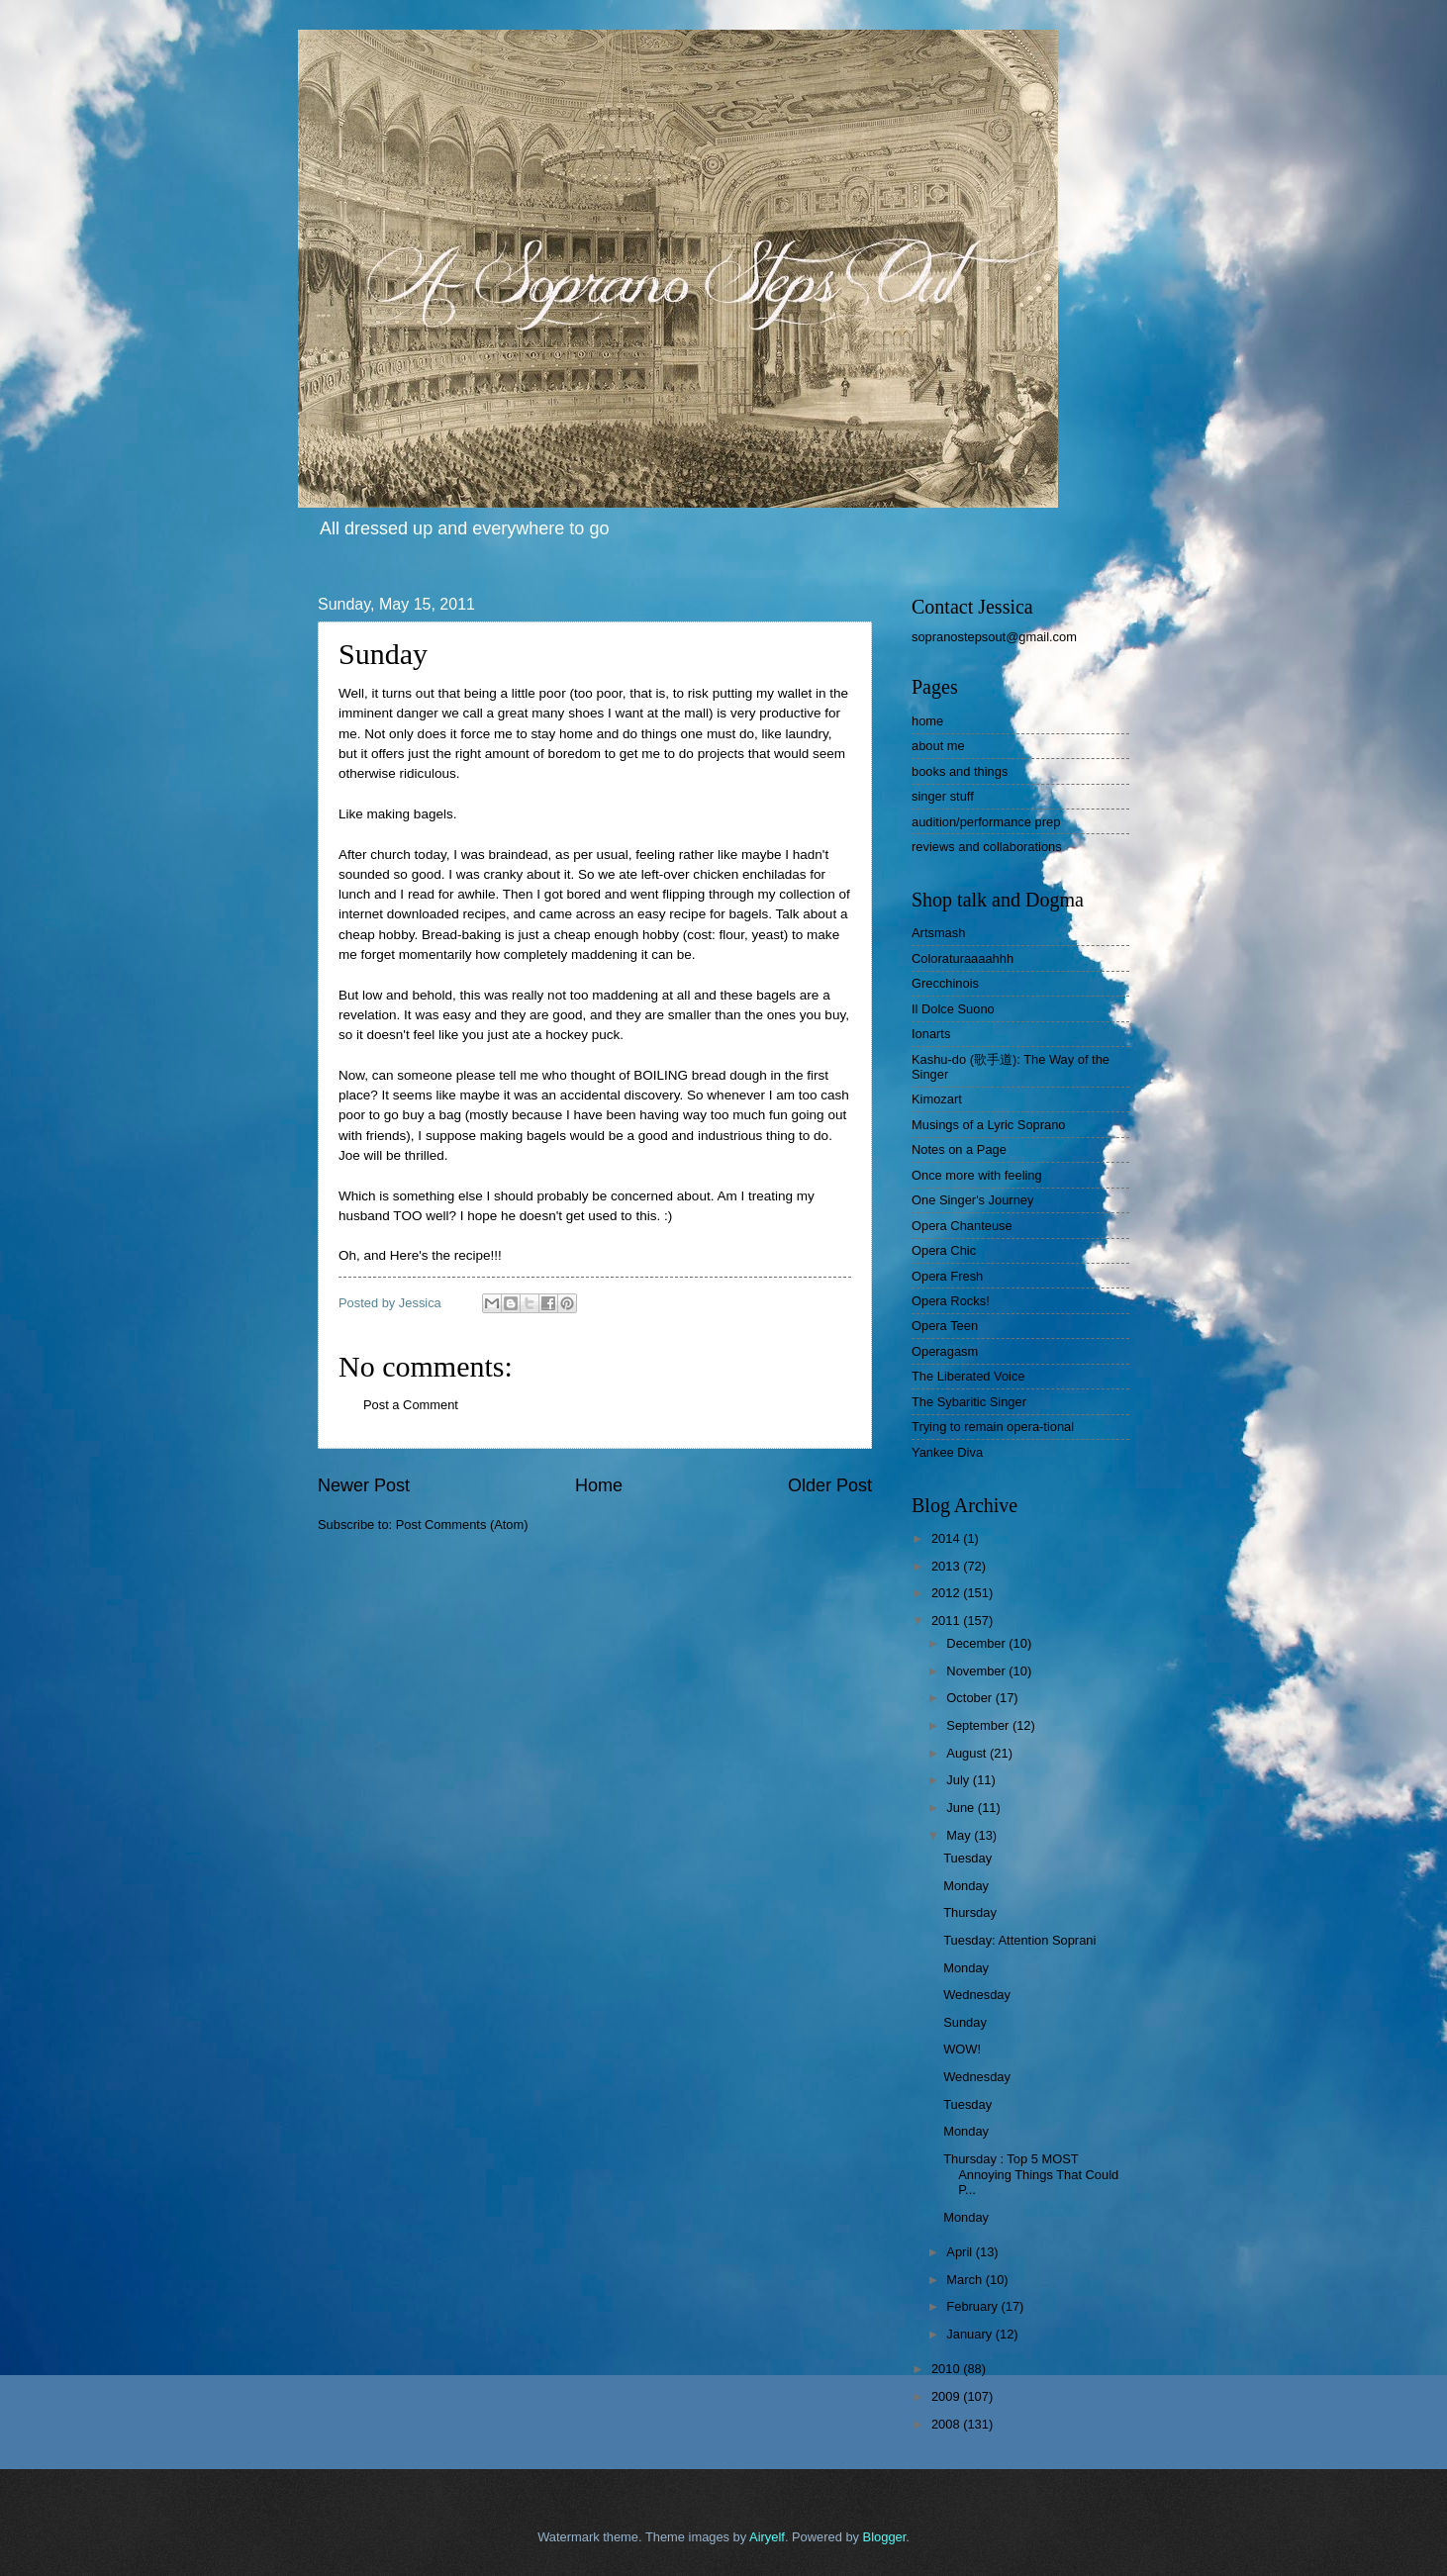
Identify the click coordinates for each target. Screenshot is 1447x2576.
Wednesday (977, 1994)
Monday (966, 1885)
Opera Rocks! (951, 1300)
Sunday (965, 2022)
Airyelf (767, 2536)
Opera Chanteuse (962, 1225)
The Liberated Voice (968, 1376)
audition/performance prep (986, 821)
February (973, 2306)
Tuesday (967, 1858)
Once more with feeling (977, 1175)
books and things (960, 771)
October (970, 1697)
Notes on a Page (959, 1149)
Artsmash (938, 932)
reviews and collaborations (987, 846)
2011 (947, 1620)
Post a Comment (410, 1404)
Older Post (830, 1485)
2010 (947, 2368)
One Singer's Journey (972, 1200)
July (959, 1779)
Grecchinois (945, 983)
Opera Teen (945, 1325)
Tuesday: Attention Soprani (1019, 1940)
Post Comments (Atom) (462, 1524)
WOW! (962, 2049)
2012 (947, 1592)
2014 (947, 1538)
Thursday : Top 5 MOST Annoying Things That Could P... (1030, 2174)
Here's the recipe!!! (446, 1255)
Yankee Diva (947, 1452)
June (962, 1807)
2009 (947, 2396)
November (977, 1671)
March (965, 2279)
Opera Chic (944, 1250)
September (979, 1725)
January (970, 2334)
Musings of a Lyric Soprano (989, 1124)
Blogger (885, 2536)
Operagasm (945, 1351)
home (927, 721)
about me (938, 745)
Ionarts (931, 1033)
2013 (947, 1566)
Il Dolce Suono (953, 1009)
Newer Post (364, 1485)
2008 (947, 2424)
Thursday (970, 1912)
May (960, 1835)
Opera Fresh (947, 1276)
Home (599, 1485)
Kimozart (937, 1099)
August (968, 1753)
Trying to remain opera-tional (993, 1426)
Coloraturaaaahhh (962, 958)
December (977, 1643)
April (960, 2251)
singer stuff (943, 796)
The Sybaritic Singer (969, 1401)
